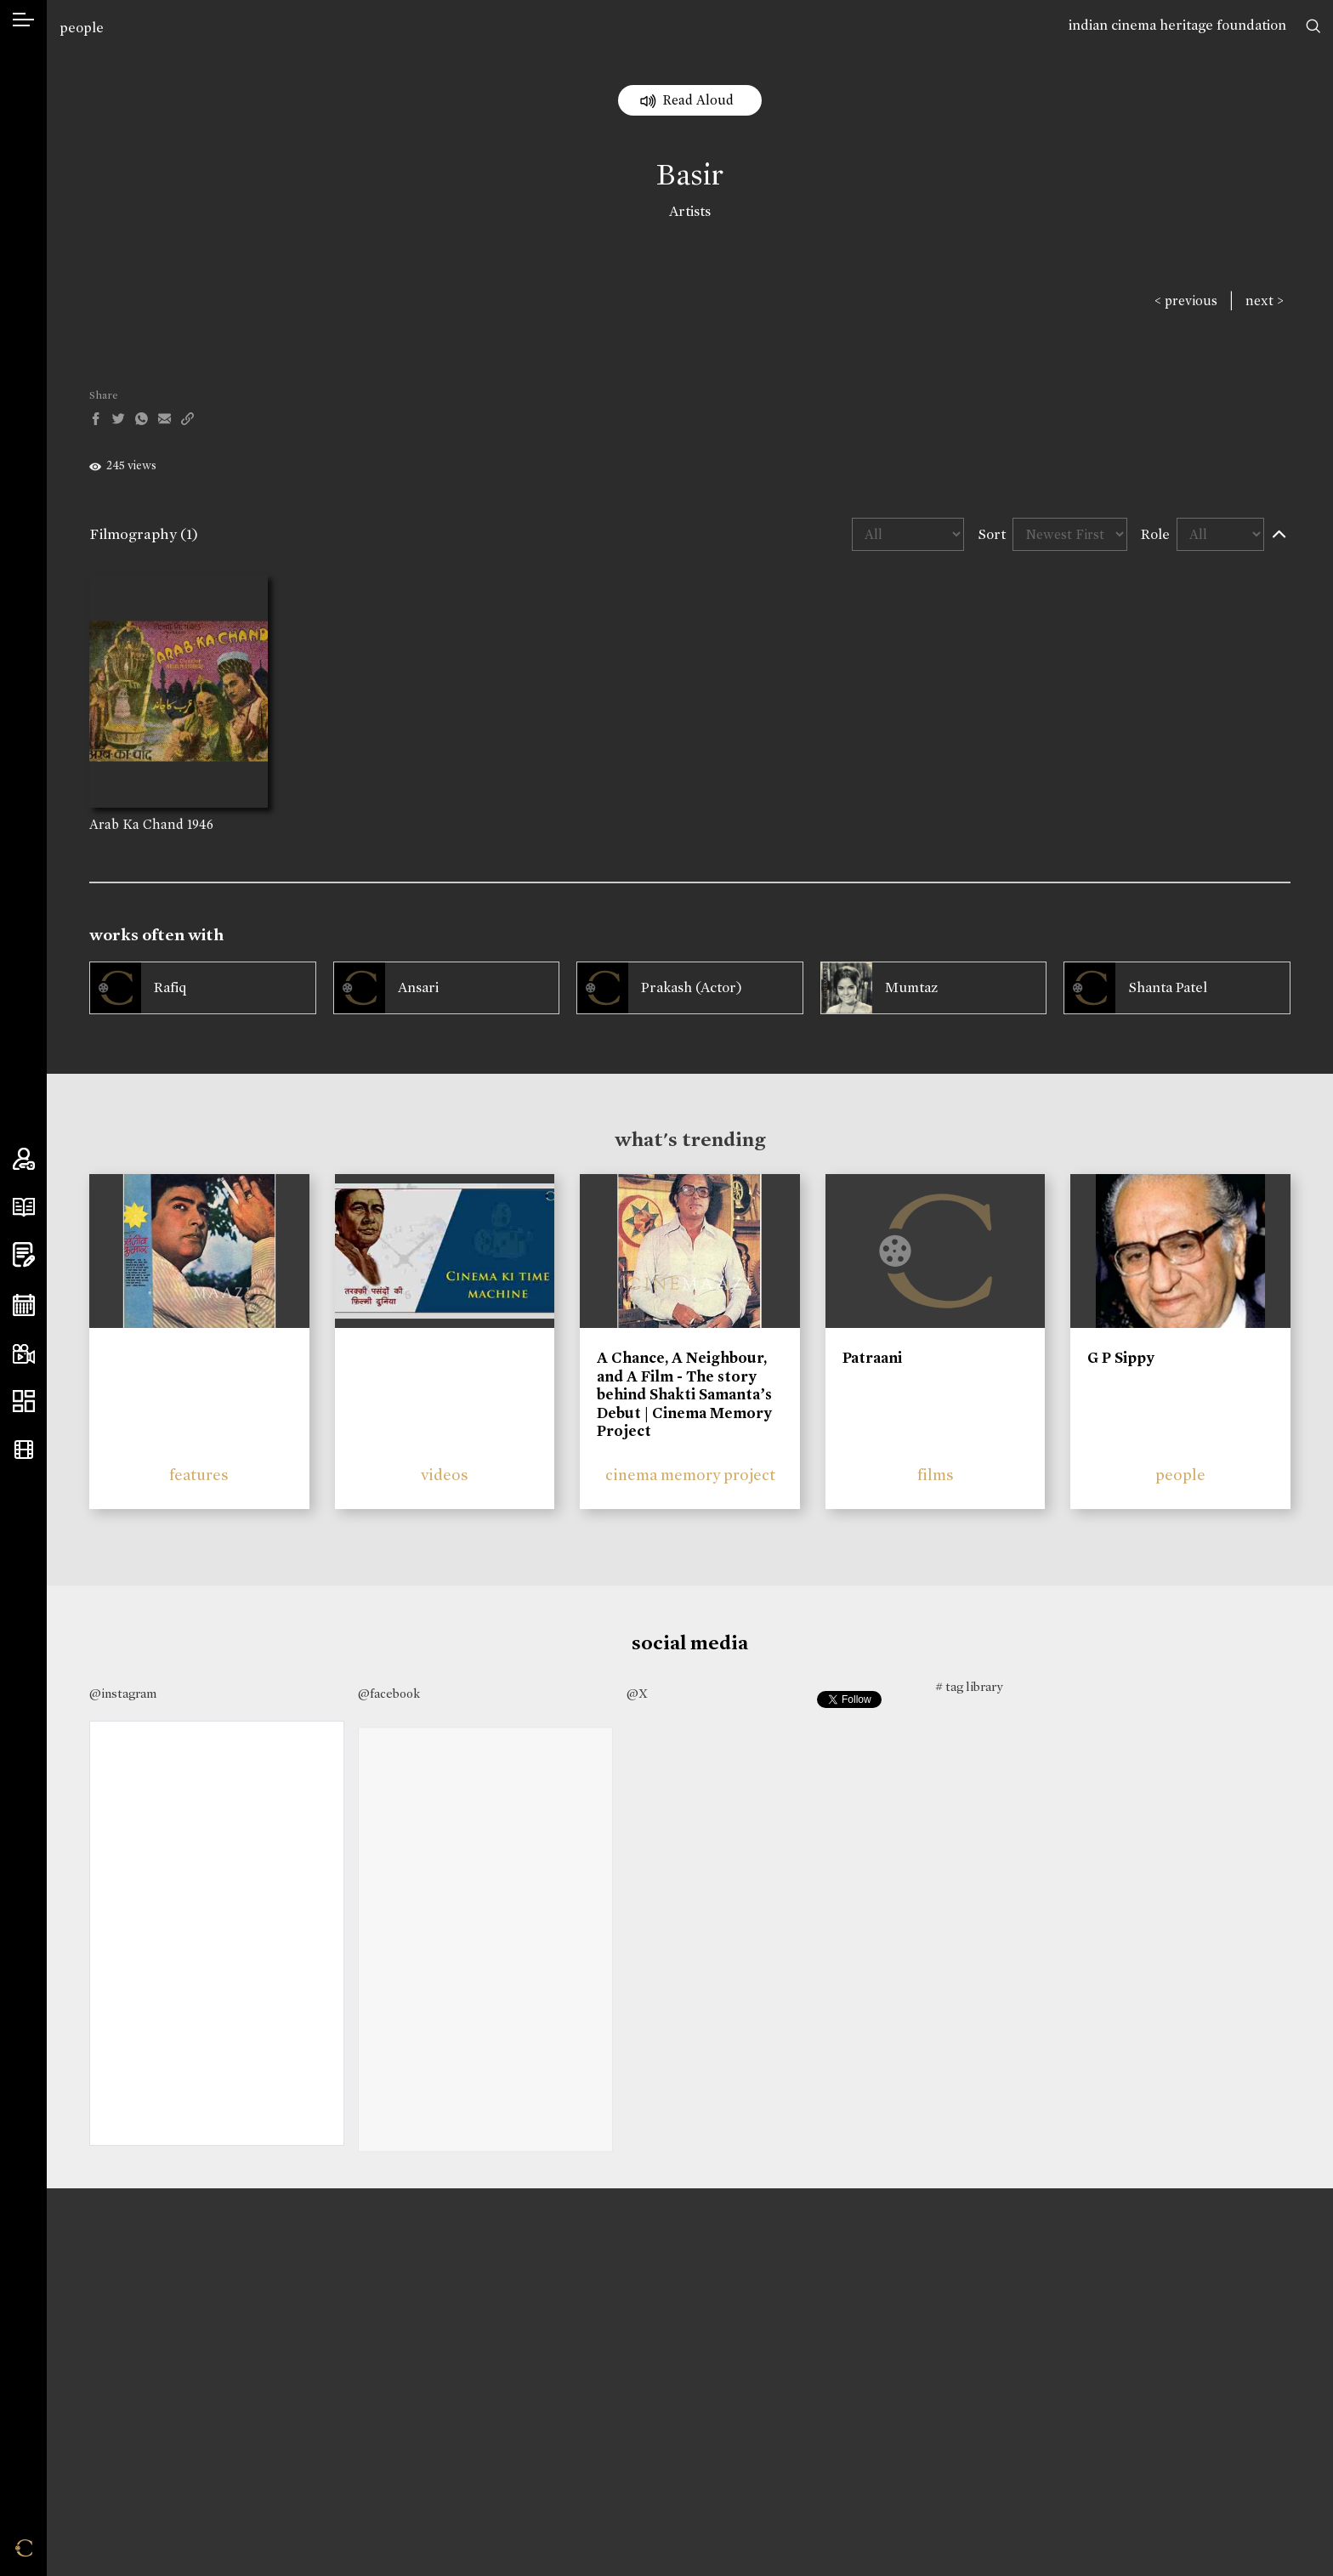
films (935, 1474)
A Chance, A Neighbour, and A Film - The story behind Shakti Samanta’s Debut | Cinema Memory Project (684, 1394)
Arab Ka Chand (136, 824)
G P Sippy (1120, 1357)
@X (637, 1693)
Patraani (872, 1357)
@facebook (389, 1693)
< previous (1185, 300)
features (199, 1474)
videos (444, 1474)
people (82, 28)
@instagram (122, 1693)
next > (1264, 300)
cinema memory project (690, 1474)
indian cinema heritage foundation (1177, 25)
